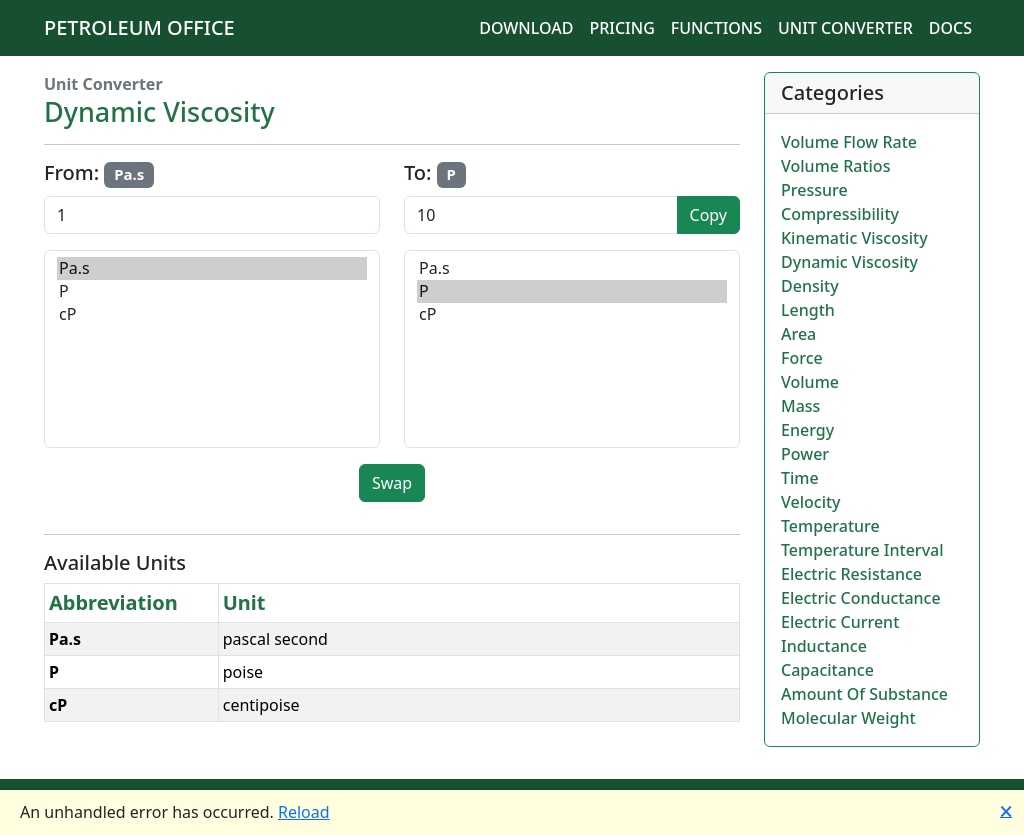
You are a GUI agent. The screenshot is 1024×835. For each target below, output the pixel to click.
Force (802, 358)
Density (810, 286)
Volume (810, 382)
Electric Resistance (851, 574)
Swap (392, 483)
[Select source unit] (212, 349)
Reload (304, 812)
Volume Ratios (835, 166)
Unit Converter (845, 28)
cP (212, 314)
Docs (950, 28)
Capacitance (827, 670)
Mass (800, 406)
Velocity (811, 502)
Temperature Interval (862, 550)
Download (526, 28)
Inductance (824, 646)
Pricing (621, 28)
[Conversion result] (541, 215)
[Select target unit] (572, 349)
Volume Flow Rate (849, 142)
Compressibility (840, 214)
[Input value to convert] (212, 215)
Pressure (814, 190)
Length (808, 310)
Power (805, 454)
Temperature (830, 526)
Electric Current (840, 622)
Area (798, 334)
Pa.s (212, 268)
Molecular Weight (848, 718)
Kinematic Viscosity (854, 238)
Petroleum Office (139, 27)
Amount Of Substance (864, 694)
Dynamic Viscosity (849, 262)
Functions (716, 28)
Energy (807, 430)
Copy (708, 215)
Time (800, 478)
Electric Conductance (861, 598)
